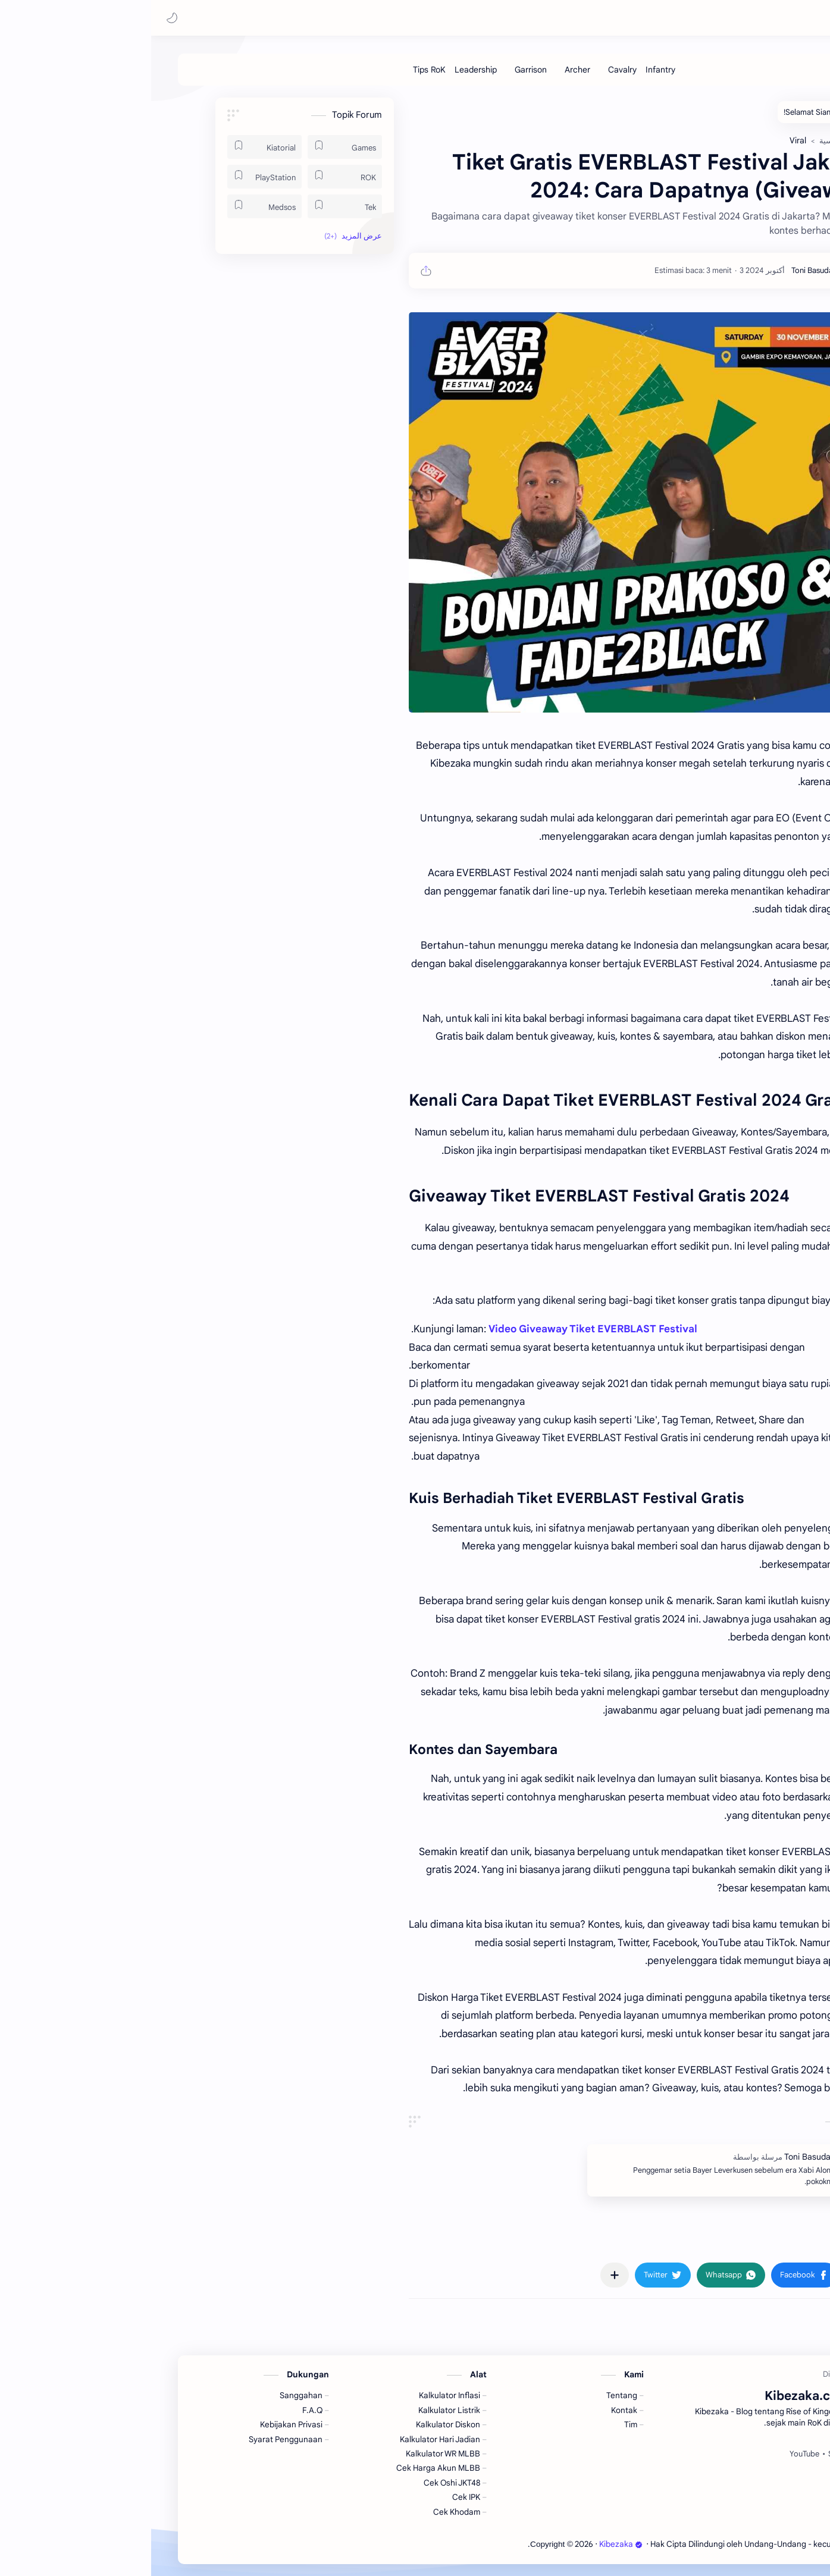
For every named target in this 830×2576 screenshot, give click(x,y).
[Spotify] (690, 2454)
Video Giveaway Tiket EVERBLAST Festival (441, 1329)
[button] (21, 18)
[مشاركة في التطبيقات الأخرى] (463, 2275)
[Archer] (426, 69)
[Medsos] (113, 206)
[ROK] (193, 177)
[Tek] (193, 206)
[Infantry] (509, 69)
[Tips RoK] (278, 69)
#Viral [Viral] (704, 2240)
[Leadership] (324, 69)
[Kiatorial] (113, 147)
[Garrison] (380, 69)
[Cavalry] (471, 69)
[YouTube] (653, 2454)
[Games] (193, 147)
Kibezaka (713, 18)
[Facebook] (729, 2454)
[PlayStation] (113, 177)
